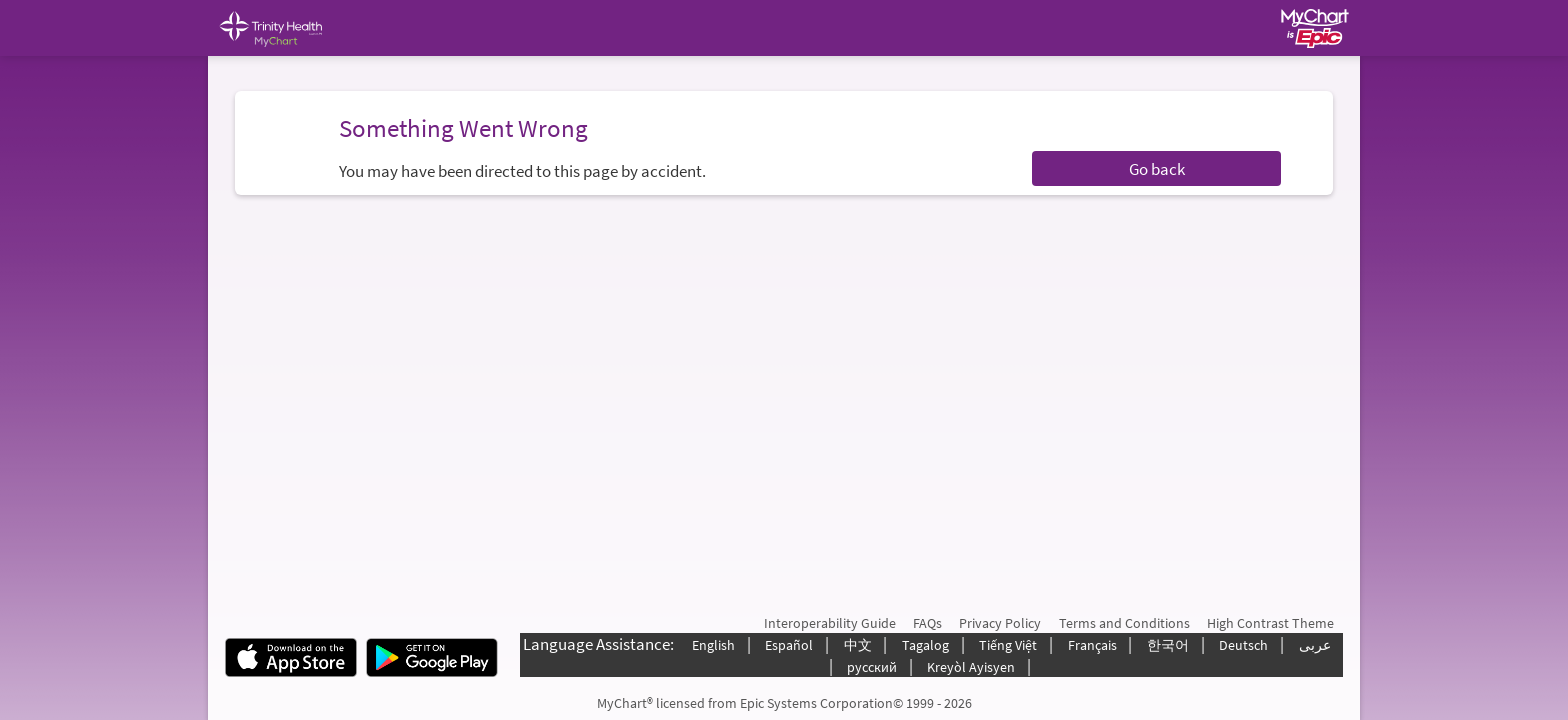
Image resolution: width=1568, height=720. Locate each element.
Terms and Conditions (1124, 623)
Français (1092, 645)
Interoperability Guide (830, 623)
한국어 (1168, 645)
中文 (858, 645)
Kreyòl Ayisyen (971, 667)
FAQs (927, 623)
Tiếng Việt (1008, 645)
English (713, 645)
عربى (1315, 645)
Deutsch (1243, 645)
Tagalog (925, 645)
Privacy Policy (1000, 623)
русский (872, 667)
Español (789, 645)
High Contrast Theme (1270, 623)
